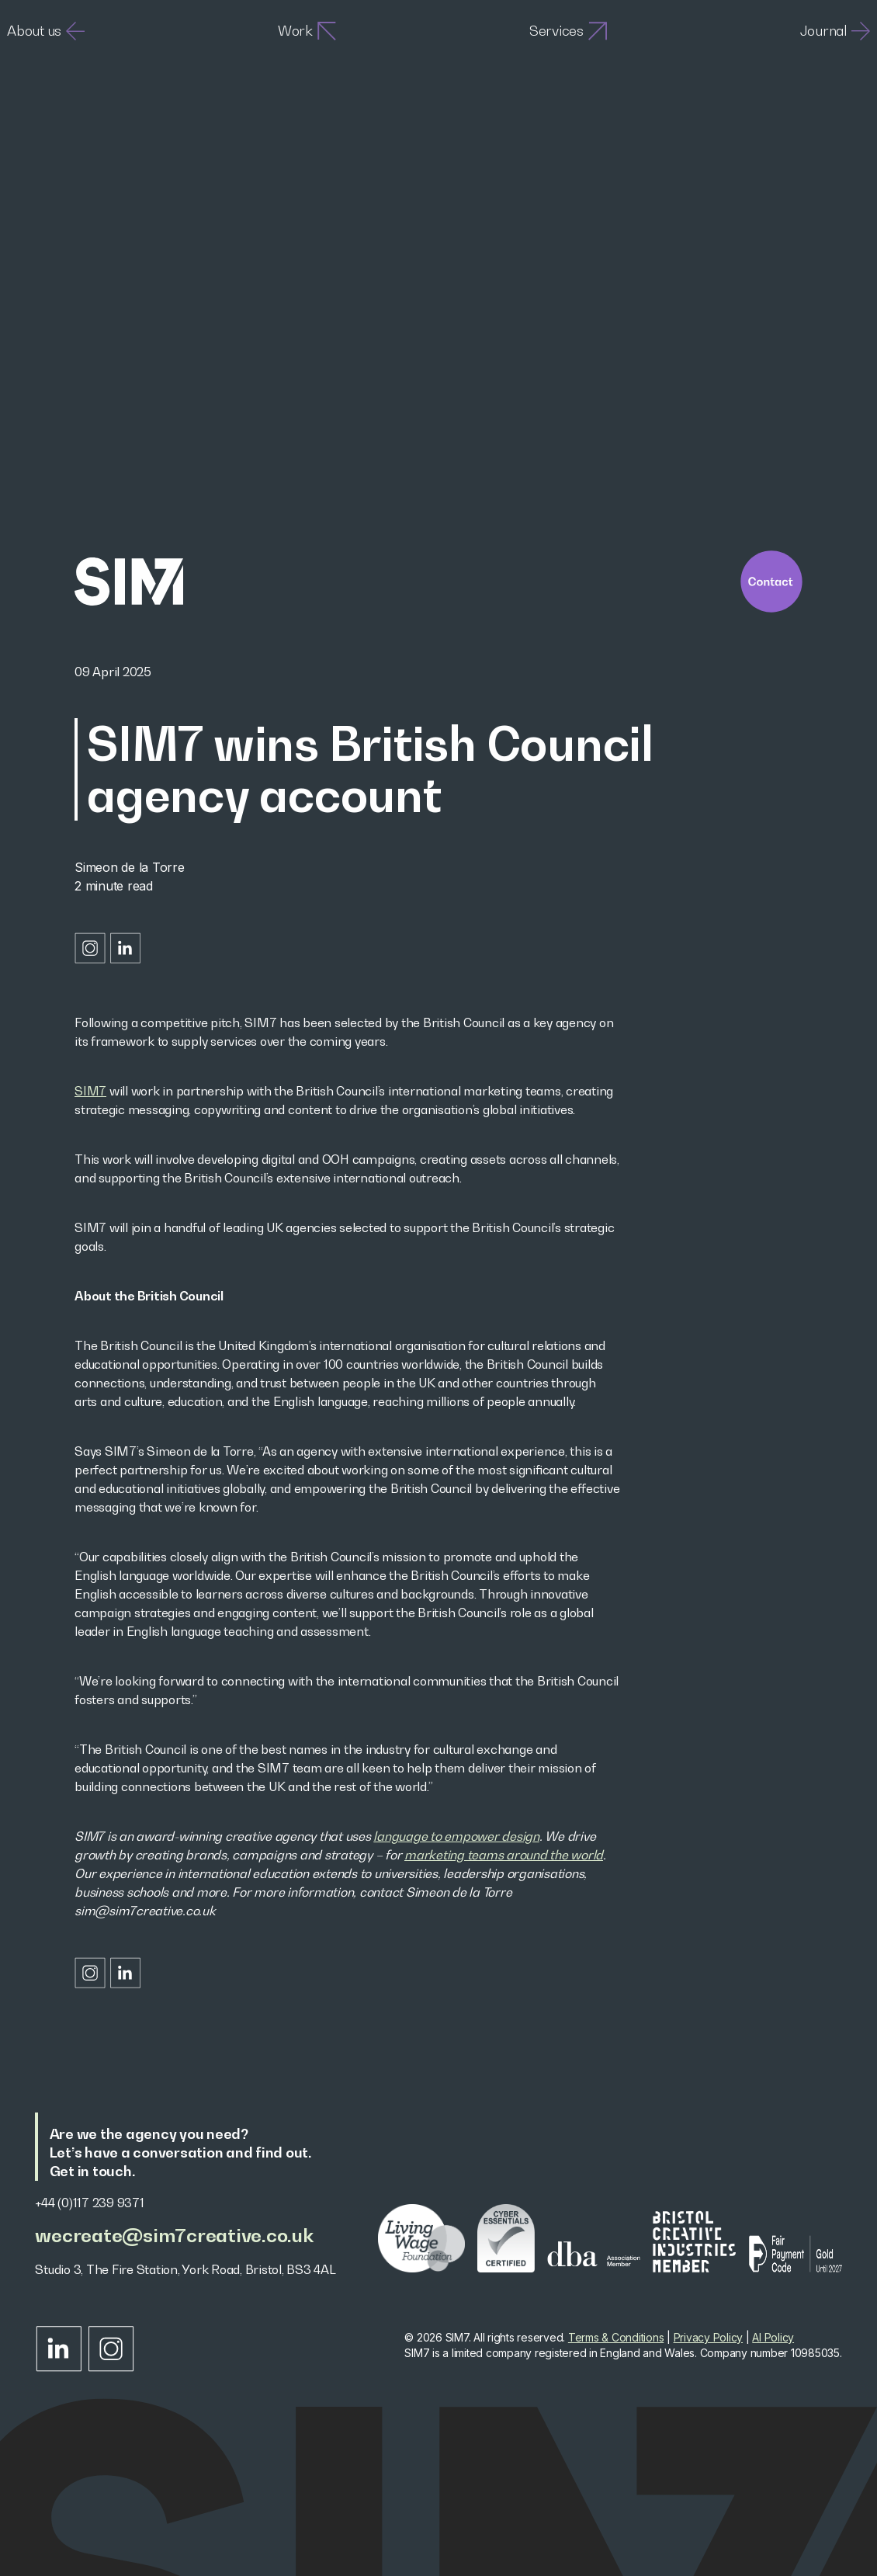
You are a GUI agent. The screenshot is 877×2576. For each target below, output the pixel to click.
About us (46, 31)
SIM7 (90, 1091)
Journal (835, 31)
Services (568, 31)
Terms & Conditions (616, 2337)
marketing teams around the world (503, 1855)
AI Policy (773, 2337)
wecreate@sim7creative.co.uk (174, 2235)
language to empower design (456, 1836)
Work (307, 31)
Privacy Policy (709, 2337)
